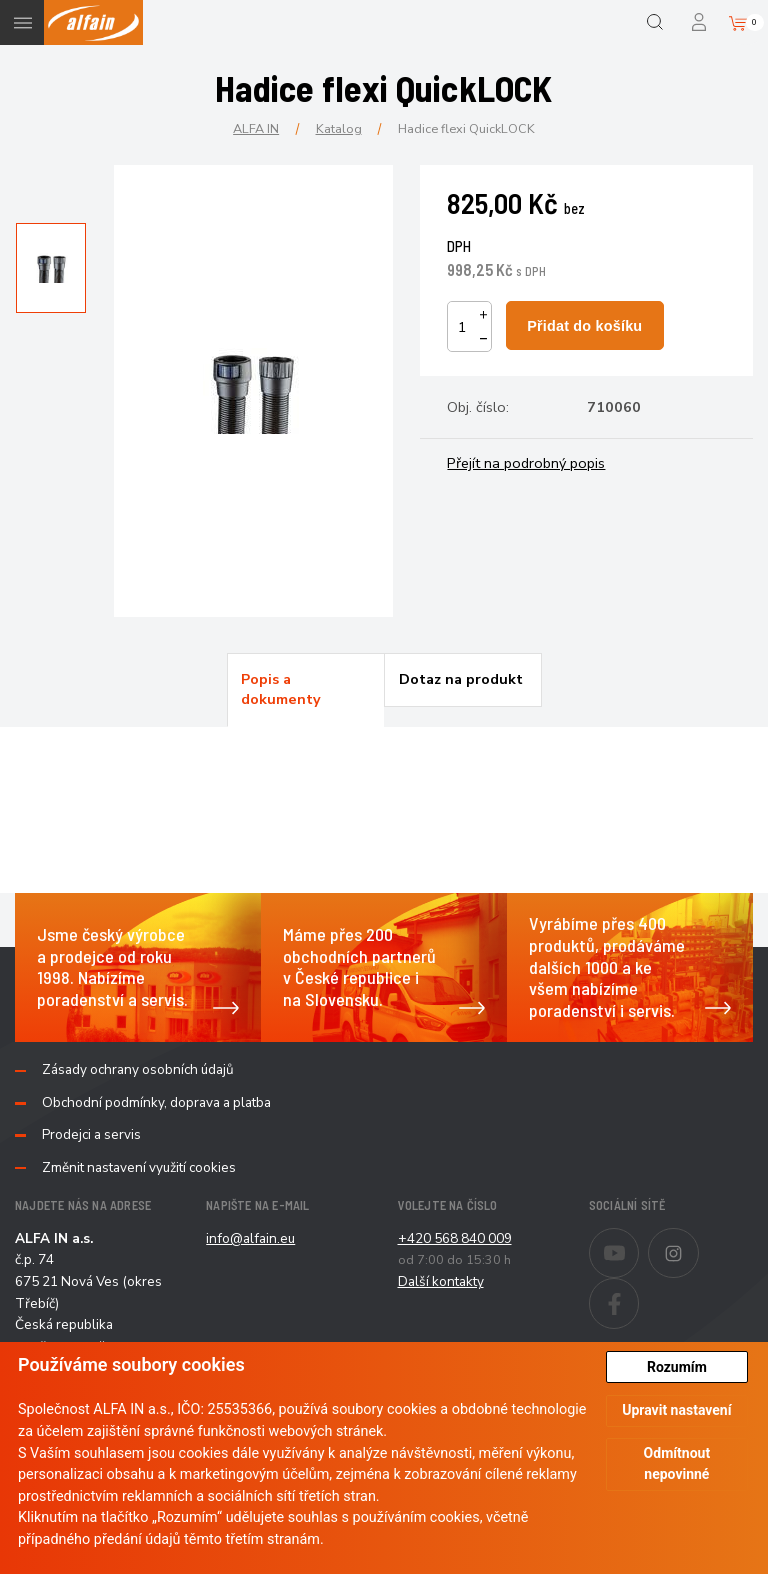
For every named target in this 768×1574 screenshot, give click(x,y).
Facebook (638, 1290)
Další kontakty (441, 1281)
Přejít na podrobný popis (526, 463)
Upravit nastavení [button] (676, 1410)
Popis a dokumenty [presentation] (281, 689)
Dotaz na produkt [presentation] (461, 679)
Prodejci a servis (91, 1135)
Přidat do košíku (584, 326)
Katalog (339, 128)
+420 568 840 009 (455, 1238)
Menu (22, 22)
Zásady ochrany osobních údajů (138, 1070)
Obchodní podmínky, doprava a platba (156, 1103)
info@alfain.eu (250, 1238)
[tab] (306, 690)
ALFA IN (256, 128)
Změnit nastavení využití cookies (139, 1168)
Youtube (638, 1240)
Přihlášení (700, 22)
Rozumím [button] (677, 1367)
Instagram (698, 1240)
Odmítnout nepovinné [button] (677, 1463)
